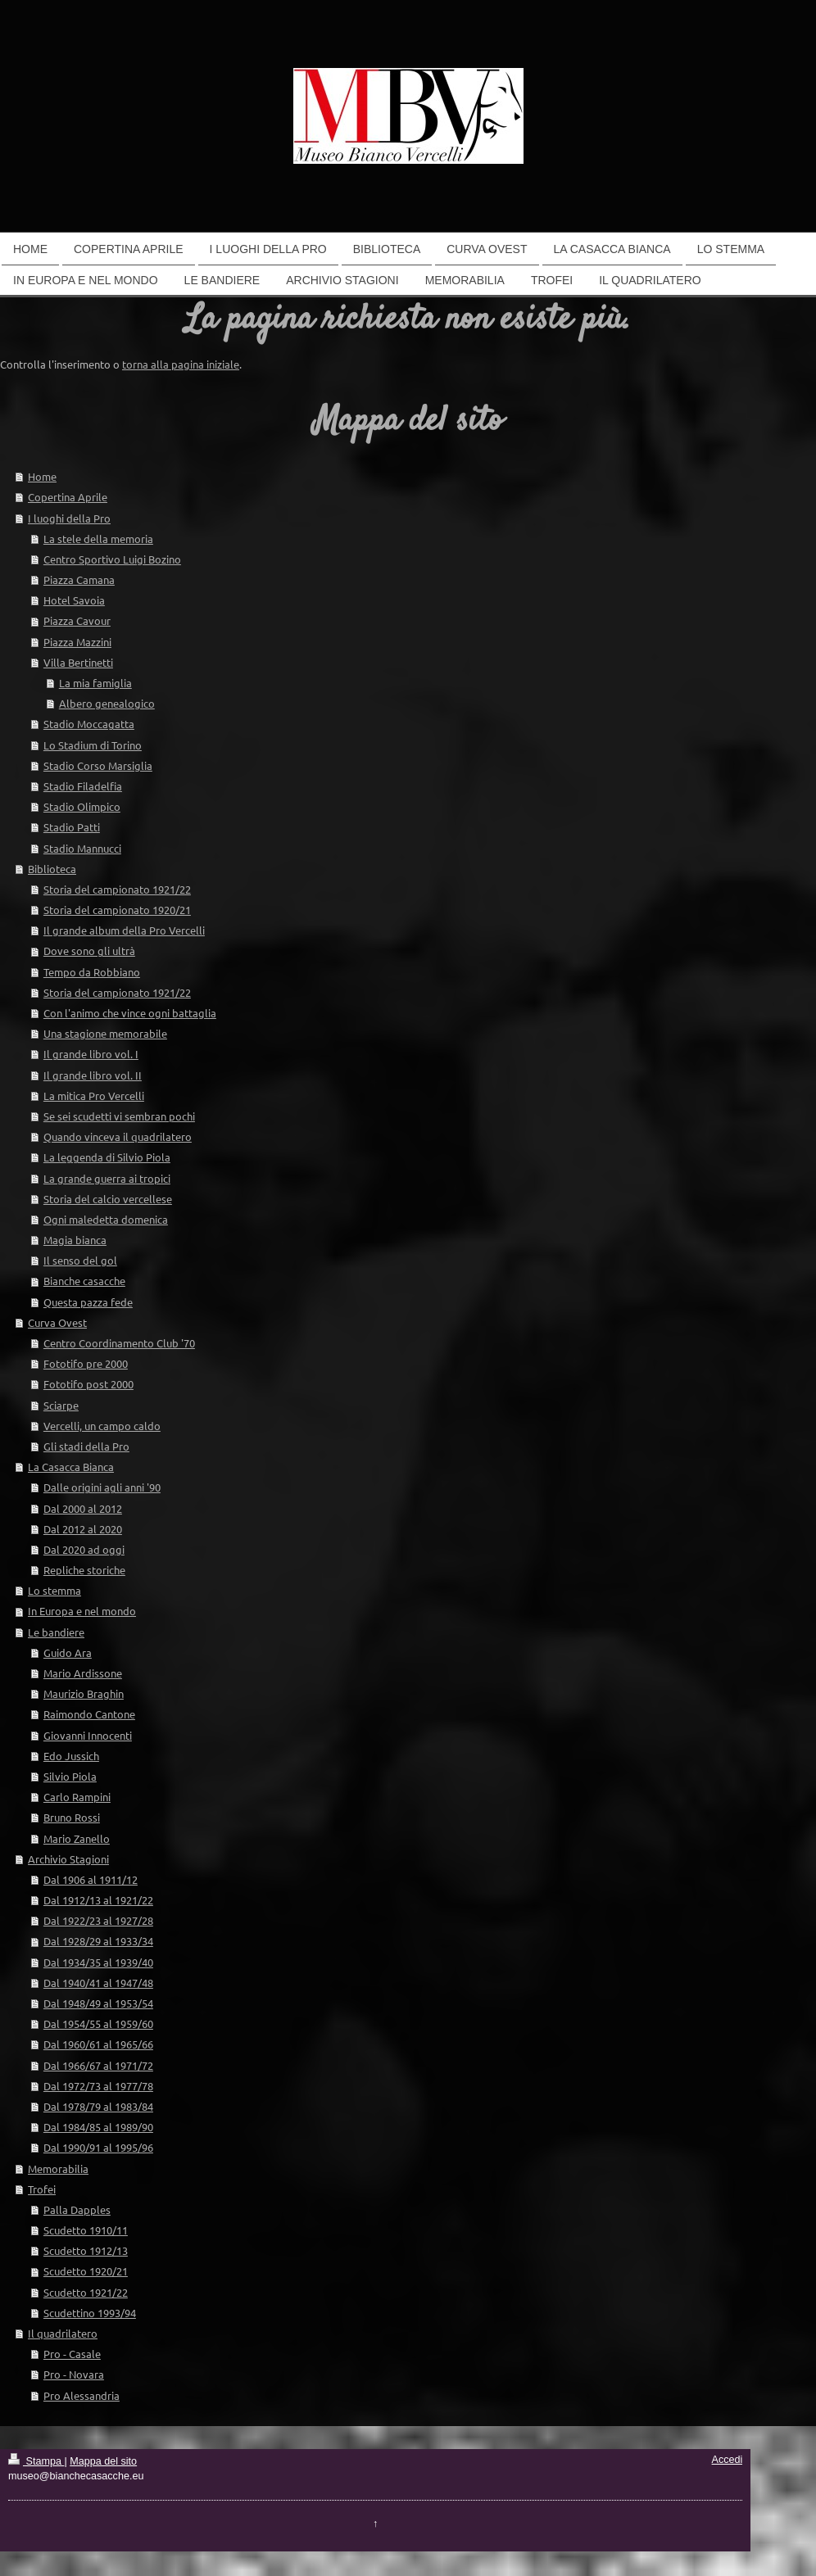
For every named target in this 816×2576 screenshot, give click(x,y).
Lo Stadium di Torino (92, 745)
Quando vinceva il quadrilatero (117, 1136)
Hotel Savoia (74, 600)
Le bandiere (56, 1632)
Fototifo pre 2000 (85, 1363)
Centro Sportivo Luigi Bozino (112, 559)
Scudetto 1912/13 (85, 2250)
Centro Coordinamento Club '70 (119, 1343)
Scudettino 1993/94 (89, 2313)
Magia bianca (75, 1240)
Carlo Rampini (77, 1797)
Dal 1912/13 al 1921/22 (98, 1900)
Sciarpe (61, 1405)
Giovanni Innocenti (87, 1735)
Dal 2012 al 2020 (82, 1529)
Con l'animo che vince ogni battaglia (129, 1013)
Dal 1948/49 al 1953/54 (98, 2003)
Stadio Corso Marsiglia (97, 765)
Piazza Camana (79, 579)
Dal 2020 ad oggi (84, 1549)
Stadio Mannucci (82, 848)
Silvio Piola (70, 1776)
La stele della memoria (98, 539)
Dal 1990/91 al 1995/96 (98, 2147)
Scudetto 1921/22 (85, 2292)
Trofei (42, 2189)
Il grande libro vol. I (90, 1054)
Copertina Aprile (67, 497)
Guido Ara (67, 1652)
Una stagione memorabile (105, 1033)
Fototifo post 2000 (88, 1384)
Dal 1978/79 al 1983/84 (98, 2106)
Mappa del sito (103, 2461)
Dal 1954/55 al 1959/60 (98, 2023)
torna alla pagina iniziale (180, 364)
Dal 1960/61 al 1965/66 (98, 2044)
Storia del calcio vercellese (107, 1199)
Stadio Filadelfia (82, 786)
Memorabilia (58, 2168)
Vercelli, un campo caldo (102, 1426)
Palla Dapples (77, 2209)
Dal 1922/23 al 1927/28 (98, 1920)
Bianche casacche (84, 1281)
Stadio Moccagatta (88, 724)
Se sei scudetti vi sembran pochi (119, 1116)
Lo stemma (54, 1590)
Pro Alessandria (81, 2395)
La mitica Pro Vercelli (93, 1095)
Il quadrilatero (62, 2333)
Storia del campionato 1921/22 (117, 889)
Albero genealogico (107, 703)
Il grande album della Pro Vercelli (124, 930)
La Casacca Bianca (71, 1467)
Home (42, 476)
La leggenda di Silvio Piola (106, 1157)
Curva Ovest (57, 1322)
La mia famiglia (95, 683)
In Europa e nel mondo (82, 1611)
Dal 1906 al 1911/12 (90, 1879)
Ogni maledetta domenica (105, 1219)
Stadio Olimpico (81, 806)
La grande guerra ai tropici (106, 1178)
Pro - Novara (73, 2374)
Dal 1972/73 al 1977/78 (98, 2086)
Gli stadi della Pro (86, 1446)
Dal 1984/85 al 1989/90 (98, 2127)
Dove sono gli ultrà (89, 951)
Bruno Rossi (71, 1817)
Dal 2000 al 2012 (82, 1508)
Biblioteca (52, 869)
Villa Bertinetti (78, 662)
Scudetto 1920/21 (85, 2271)
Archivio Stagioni (68, 1859)
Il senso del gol (80, 1260)
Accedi (727, 2459)
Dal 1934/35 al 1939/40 (98, 1962)
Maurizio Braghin (83, 1693)
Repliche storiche (84, 1570)
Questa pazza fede (88, 1302)
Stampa (36, 2461)
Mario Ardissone (82, 1673)
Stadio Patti (71, 827)
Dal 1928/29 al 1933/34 (98, 1941)
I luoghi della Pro (69, 518)
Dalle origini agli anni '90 (102, 1487)
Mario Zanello (76, 1838)
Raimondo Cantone (89, 1714)
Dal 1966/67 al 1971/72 (98, 2065)
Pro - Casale (72, 2354)
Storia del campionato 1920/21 (117, 910)
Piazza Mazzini (77, 642)
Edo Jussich (71, 1756)
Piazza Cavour (77, 620)
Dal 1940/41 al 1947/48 (98, 1983)
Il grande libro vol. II (92, 1075)
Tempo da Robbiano (91, 972)
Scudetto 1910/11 (85, 2230)
